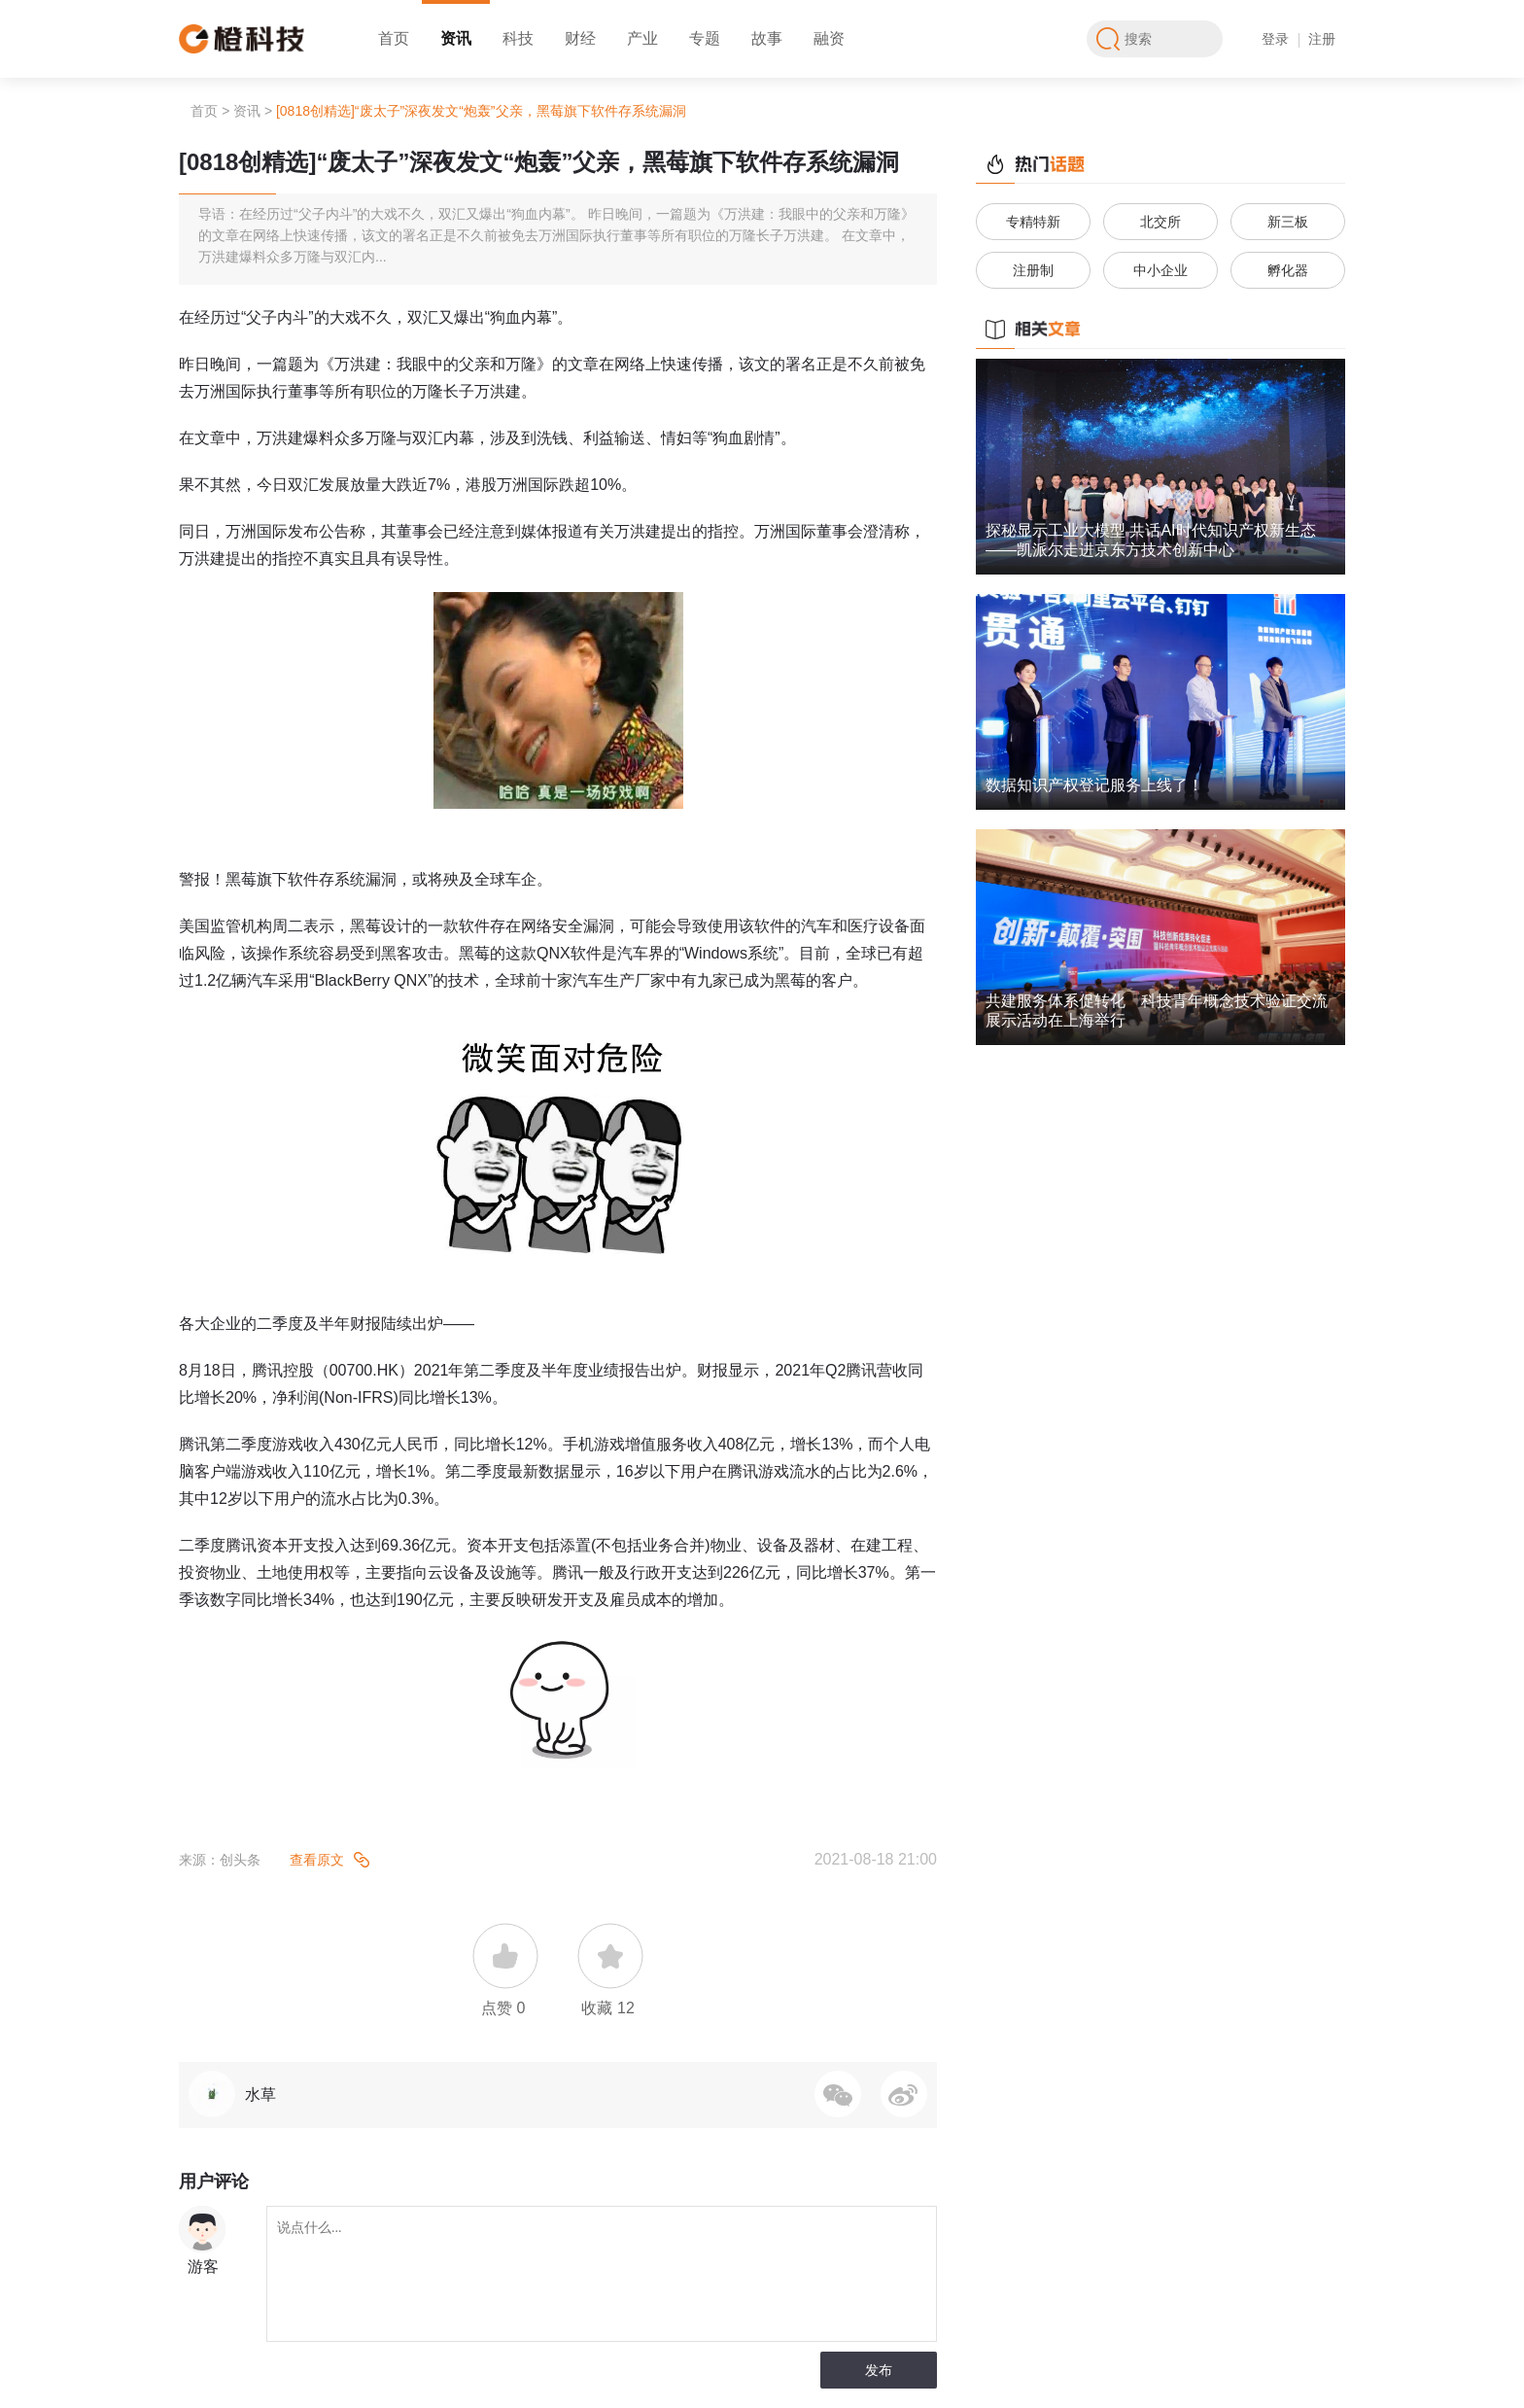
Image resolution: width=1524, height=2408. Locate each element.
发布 (878, 2370)
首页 (393, 38)
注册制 (1033, 270)
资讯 (455, 38)
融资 (829, 38)
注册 (1321, 39)
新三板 (1287, 221)
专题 (704, 38)
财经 (580, 38)
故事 (766, 38)
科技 (518, 38)
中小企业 (1160, 270)
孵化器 (1287, 270)
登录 (1275, 39)
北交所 (1160, 221)
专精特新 (1033, 221)
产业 (642, 38)
